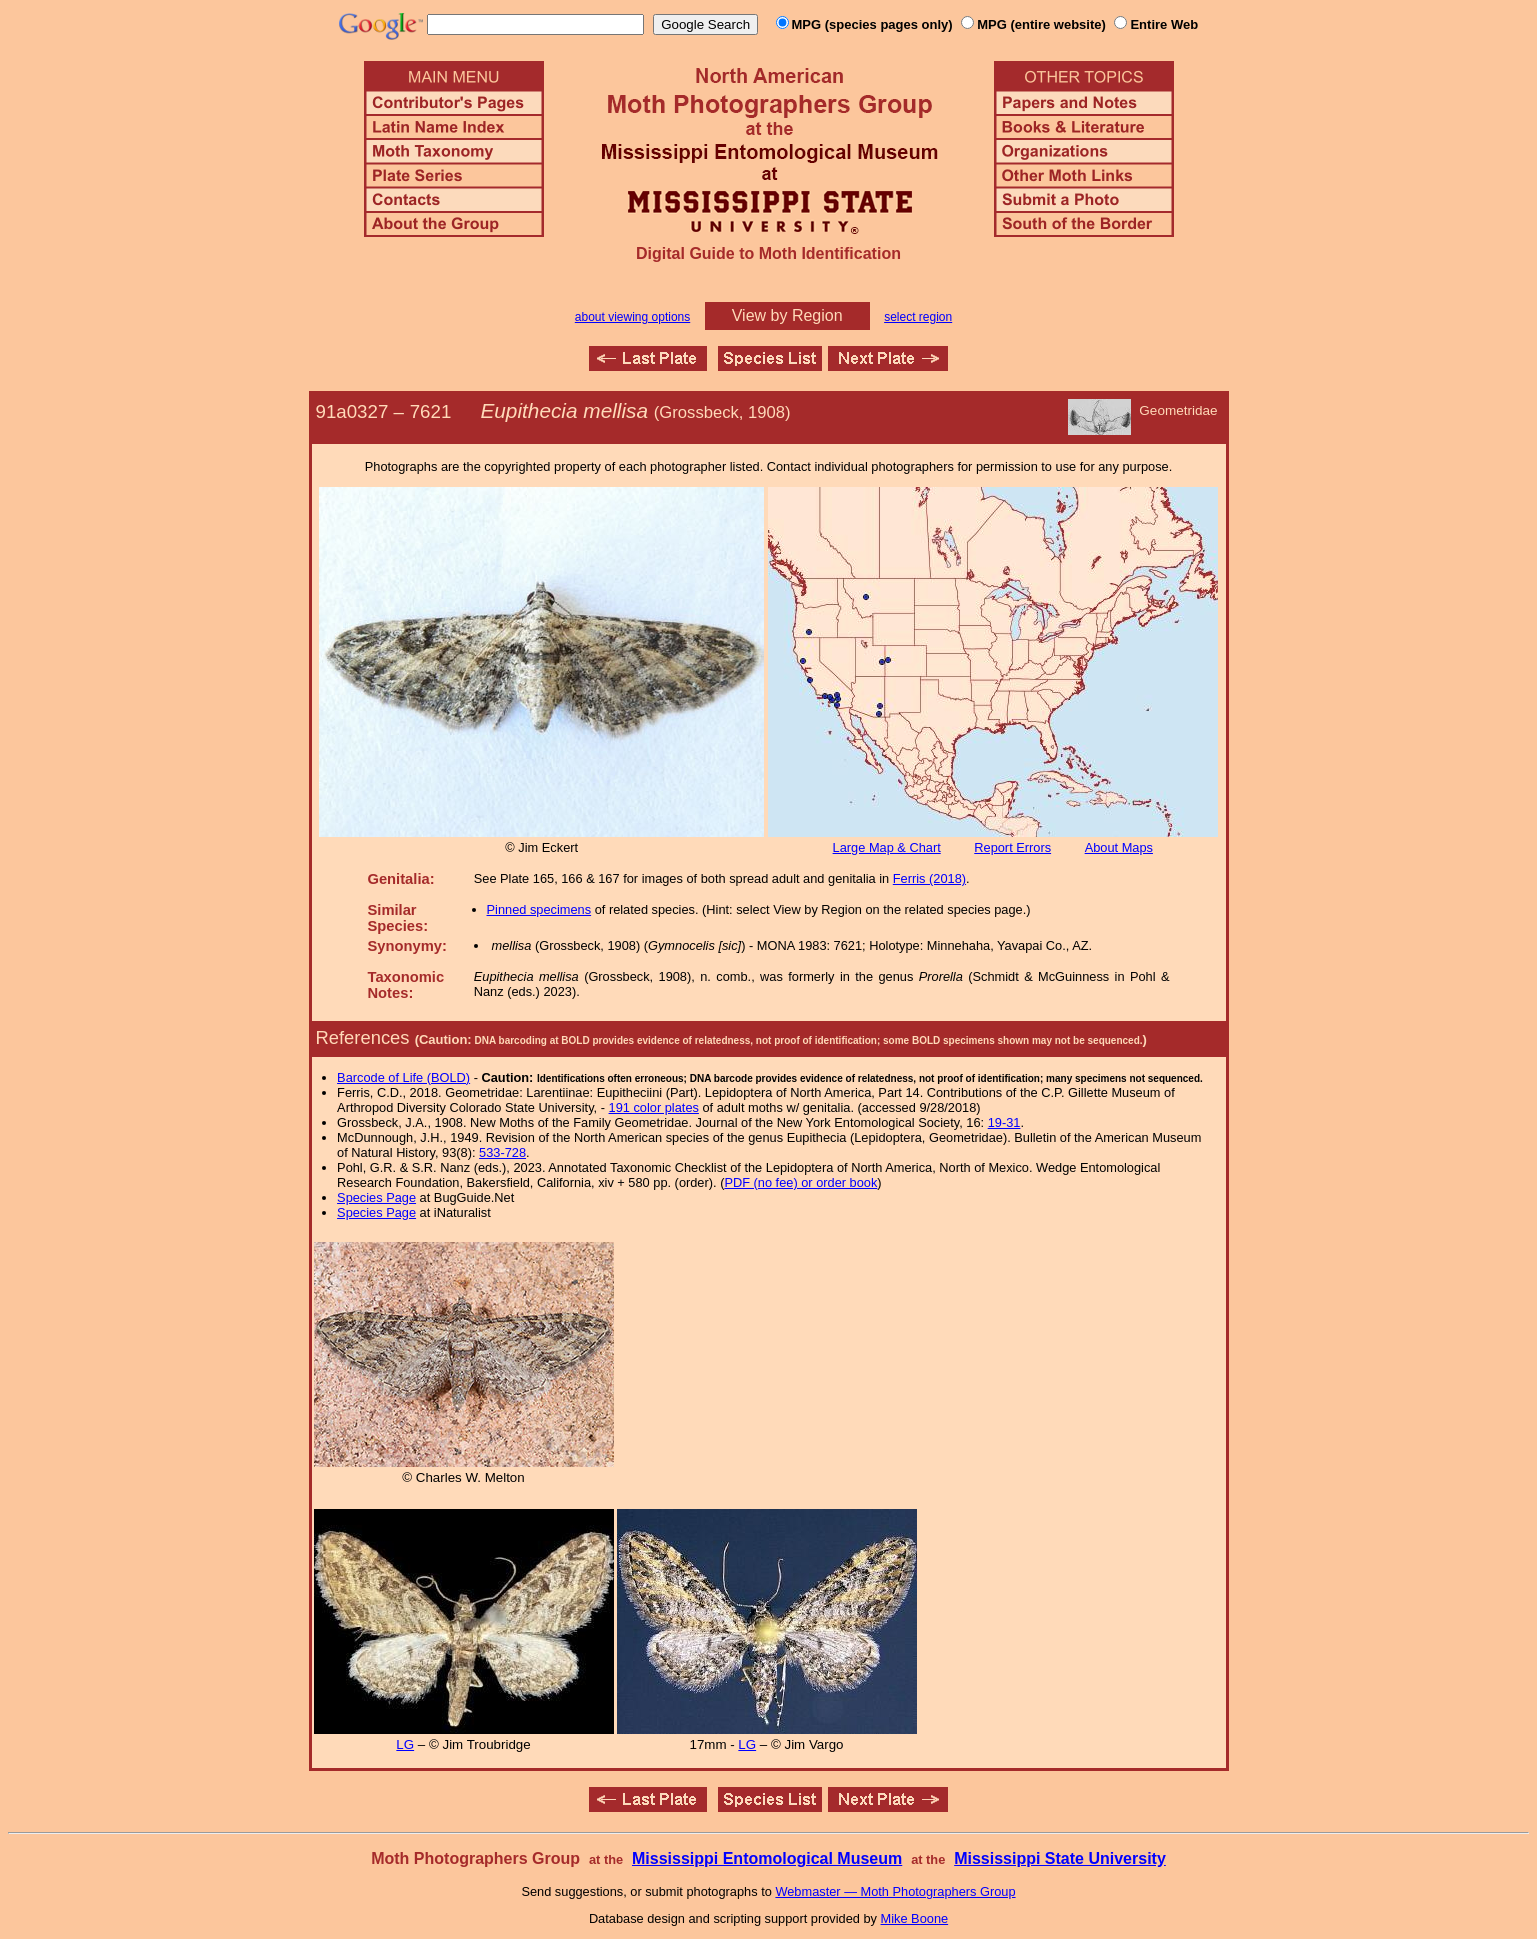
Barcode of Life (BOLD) (403, 1077)
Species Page (376, 1197)
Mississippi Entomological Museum (767, 1858)
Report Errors (1012, 847)
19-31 (1004, 1122)
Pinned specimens (539, 909)
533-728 (502, 1152)
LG (405, 1744)
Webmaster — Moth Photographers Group (895, 1891)
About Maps (1119, 847)
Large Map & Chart (887, 847)
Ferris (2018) (929, 878)
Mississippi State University (1060, 1858)
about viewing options (632, 317)
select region (918, 317)
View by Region (787, 315)
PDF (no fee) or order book (800, 1182)
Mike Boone (915, 1918)
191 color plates (654, 1107)
